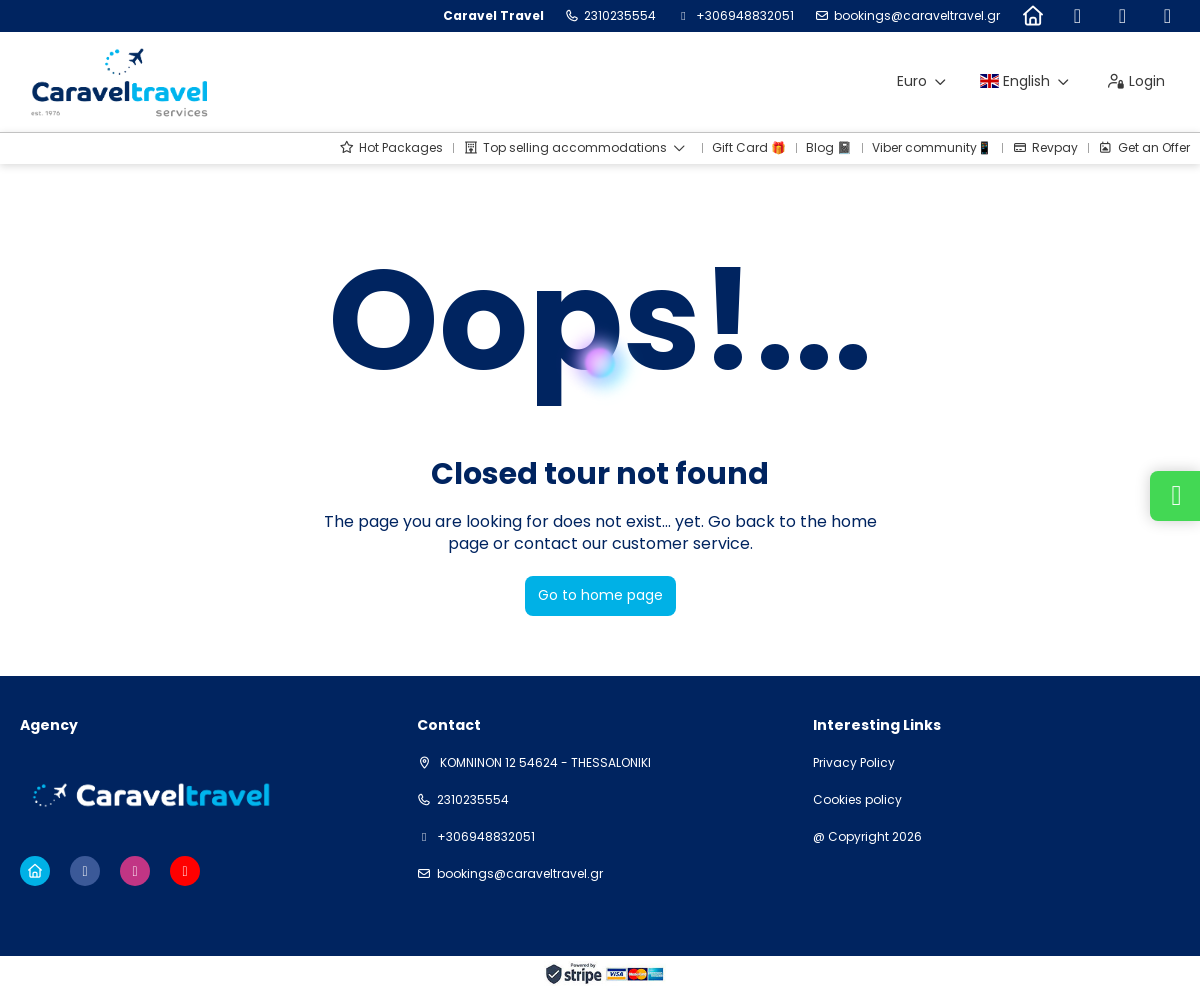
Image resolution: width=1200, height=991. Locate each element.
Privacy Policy (854, 763)
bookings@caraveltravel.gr (917, 16)
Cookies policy (857, 800)
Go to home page (600, 595)
